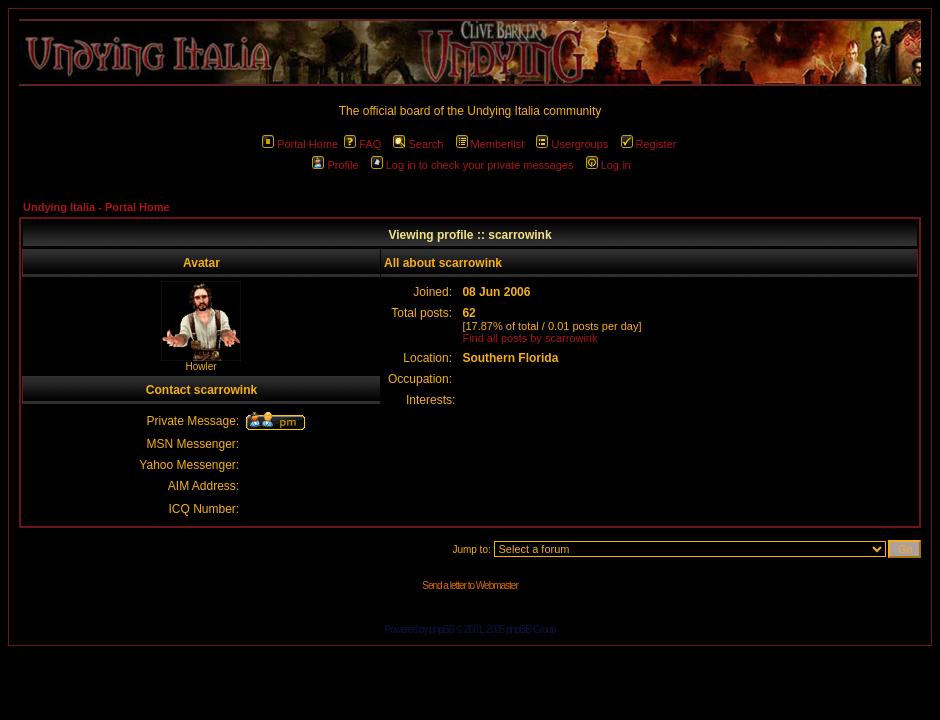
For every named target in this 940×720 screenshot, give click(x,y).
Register (649, 144)
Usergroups (572, 144)
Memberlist (490, 144)
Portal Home (300, 144)
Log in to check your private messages (472, 165)
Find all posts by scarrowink (529, 338)
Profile (335, 165)
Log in (608, 165)
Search (418, 144)
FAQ (362, 144)
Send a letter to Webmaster (470, 585)
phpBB (441, 629)
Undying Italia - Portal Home (96, 207)
